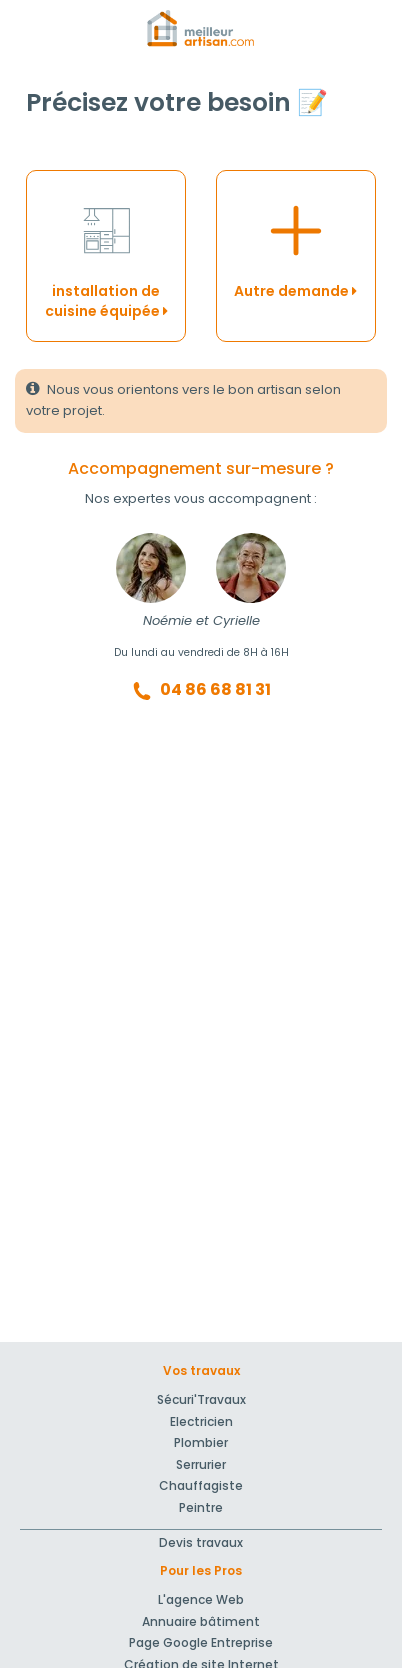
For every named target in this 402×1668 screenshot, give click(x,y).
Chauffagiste (201, 1485)
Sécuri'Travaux (201, 1399)
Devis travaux (201, 1542)
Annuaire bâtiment (201, 1621)
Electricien (201, 1421)
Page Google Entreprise (201, 1642)
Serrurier (201, 1464)
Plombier (201, 1442)
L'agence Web (201, 1599)
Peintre (201, 1507)
